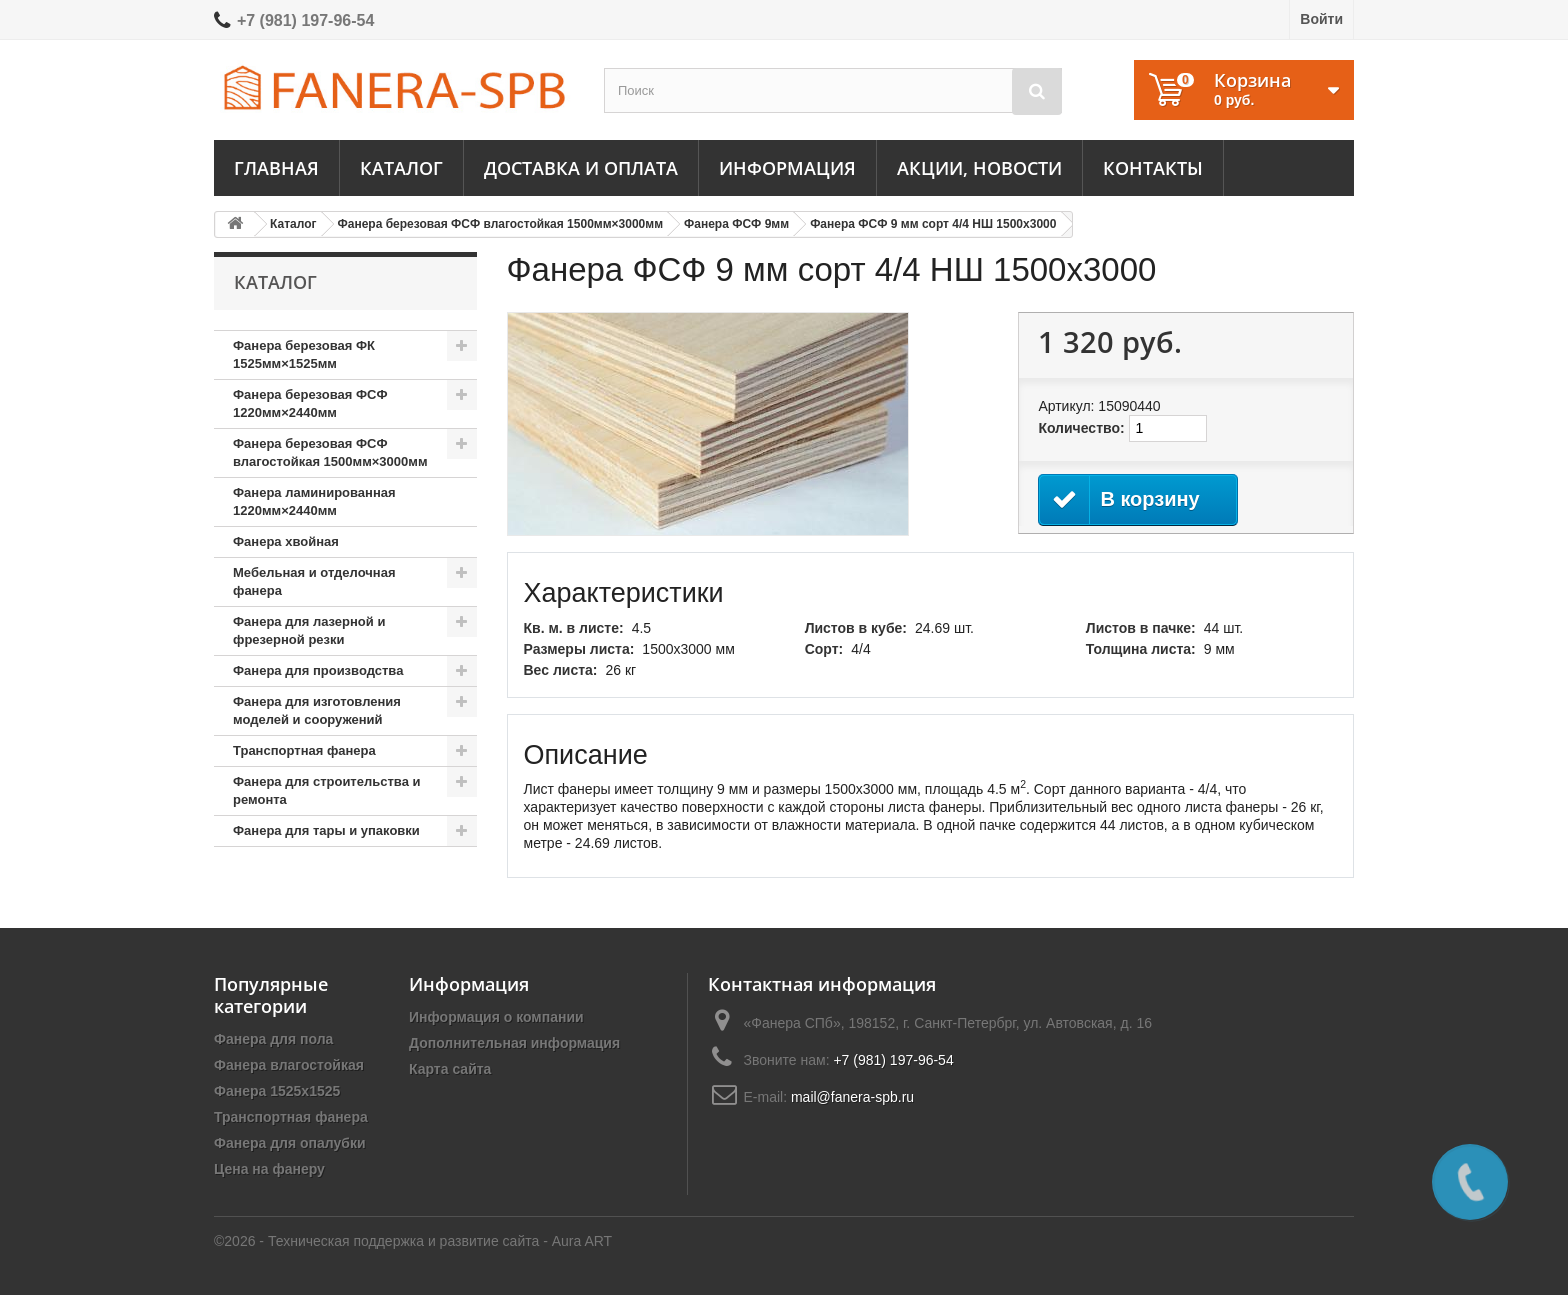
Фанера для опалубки (290, 1143)
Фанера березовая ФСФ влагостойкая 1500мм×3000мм (501, 224)
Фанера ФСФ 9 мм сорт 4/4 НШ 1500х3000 (933, 224)
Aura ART (582, 1241)
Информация (787, 168)
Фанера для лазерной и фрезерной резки (309, 630)
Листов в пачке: (1141, 628)
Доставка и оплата (581, 168)
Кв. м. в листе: (574, 628)
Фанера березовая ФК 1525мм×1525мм (304, 354)
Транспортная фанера (304, 750)
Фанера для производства (318, 670)
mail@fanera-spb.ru (852, 1097)
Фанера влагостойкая (289, 1065)
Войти (1321, 19)
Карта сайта (450, 1069)
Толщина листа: (1141, 649)
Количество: (1081, 428)
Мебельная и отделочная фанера (314, 581)
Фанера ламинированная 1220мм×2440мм (314, 501)
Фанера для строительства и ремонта (326, 790)
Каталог (401, 168)
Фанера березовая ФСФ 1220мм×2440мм (310, 403)
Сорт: (824, 649)
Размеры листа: (579, 649)
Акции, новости (979, 168)
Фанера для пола (273, 1039)
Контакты (1153, 168)
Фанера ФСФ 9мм (736, 224)
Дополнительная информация (514, 1043)
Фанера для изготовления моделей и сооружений (317, 710)
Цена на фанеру (269, 1169)
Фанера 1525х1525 (277, 1091)
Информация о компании (496, 1017)
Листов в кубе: (856, 628)
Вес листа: (561, 670)
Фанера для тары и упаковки (326, 830)
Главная (276, 168)
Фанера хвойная (286, 541)
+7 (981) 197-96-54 (305, 20)
